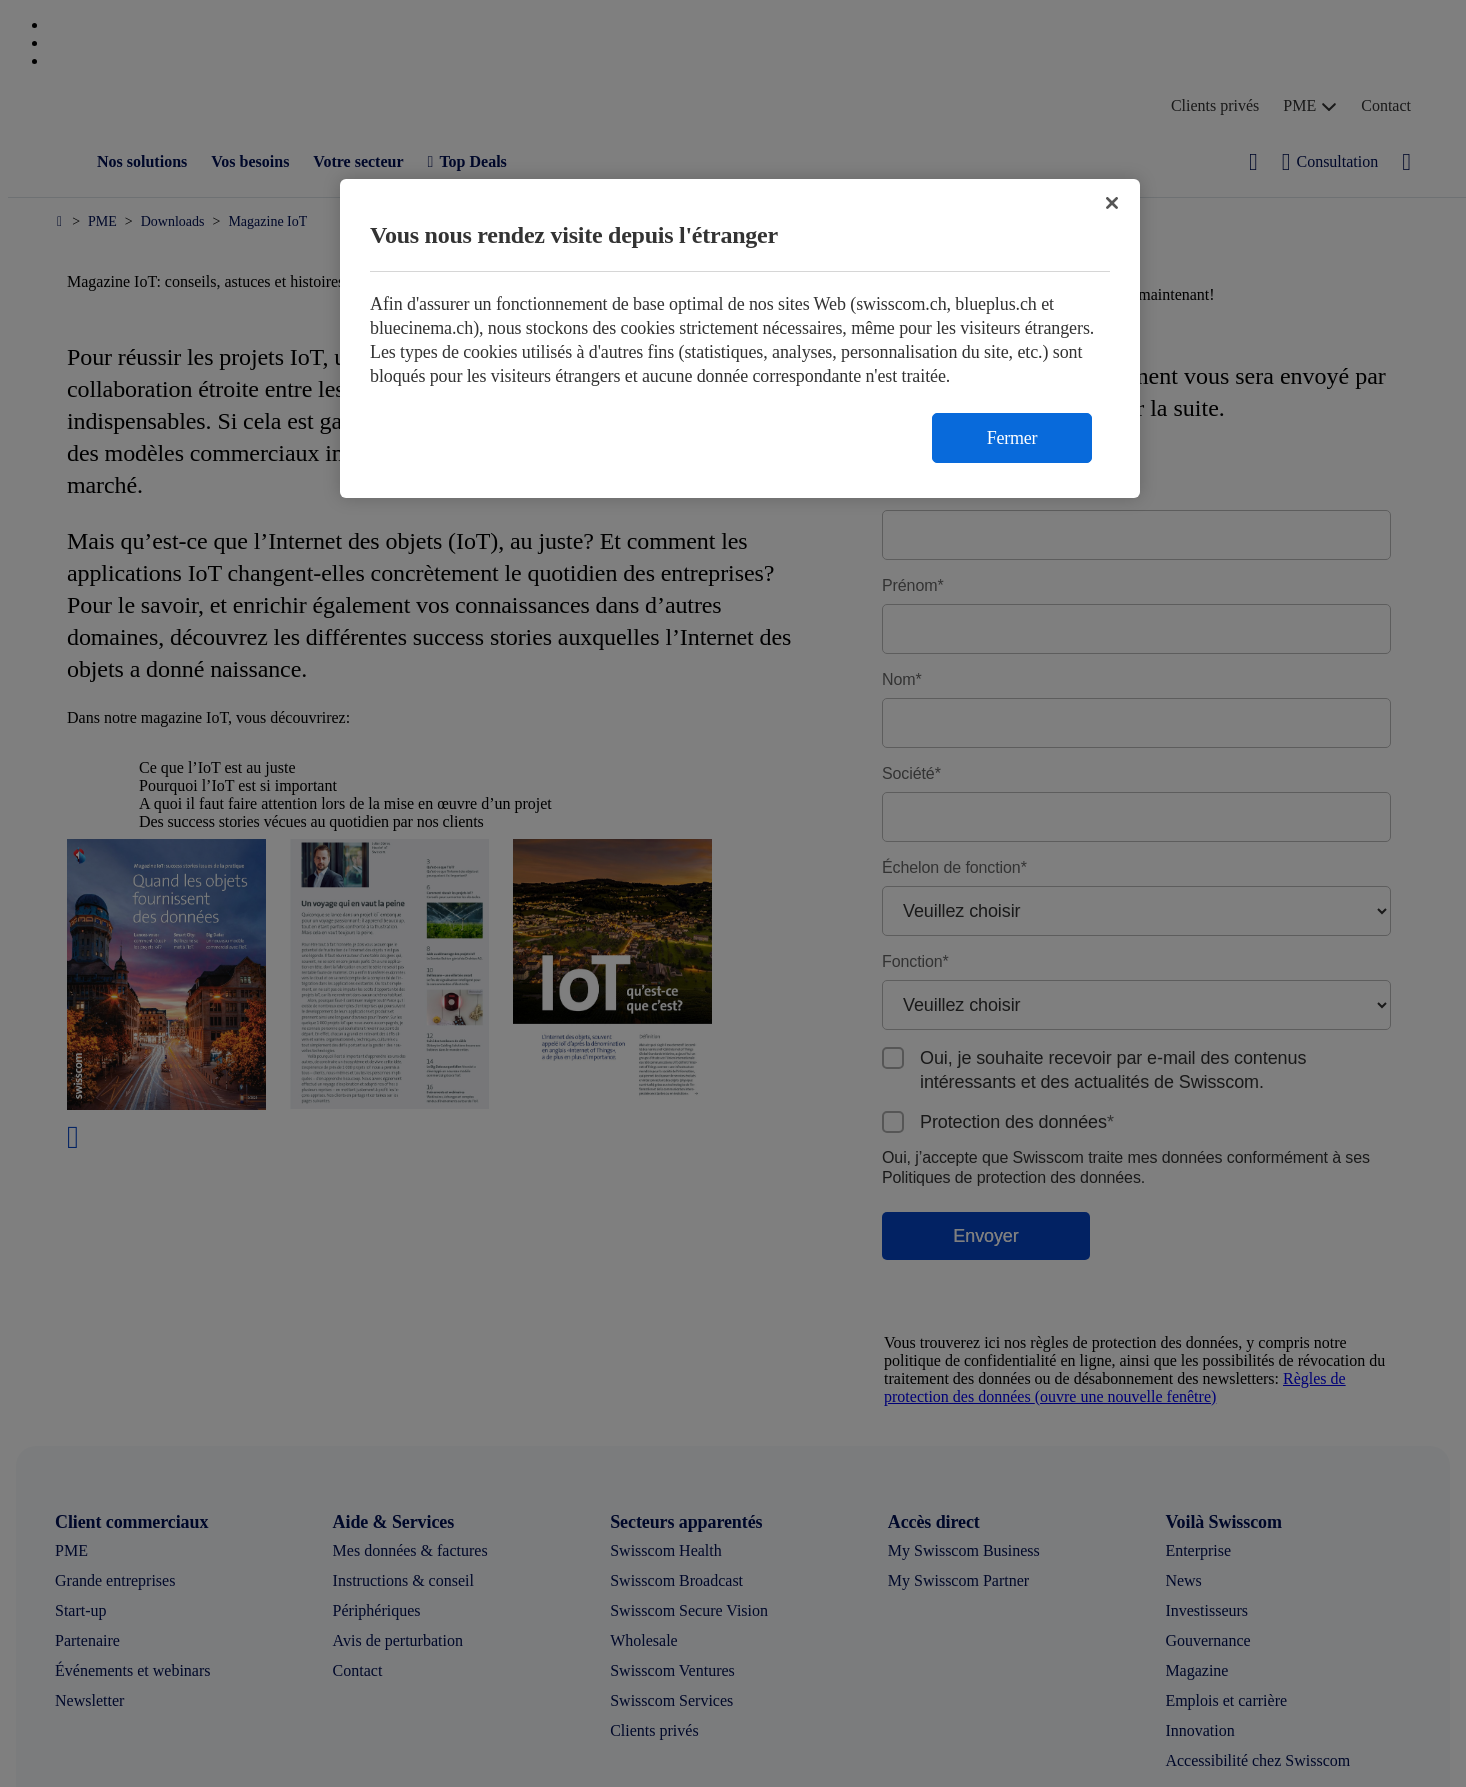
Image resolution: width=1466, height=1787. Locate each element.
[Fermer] (1112, 203)
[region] (740, 338)
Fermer (1012, 438)
